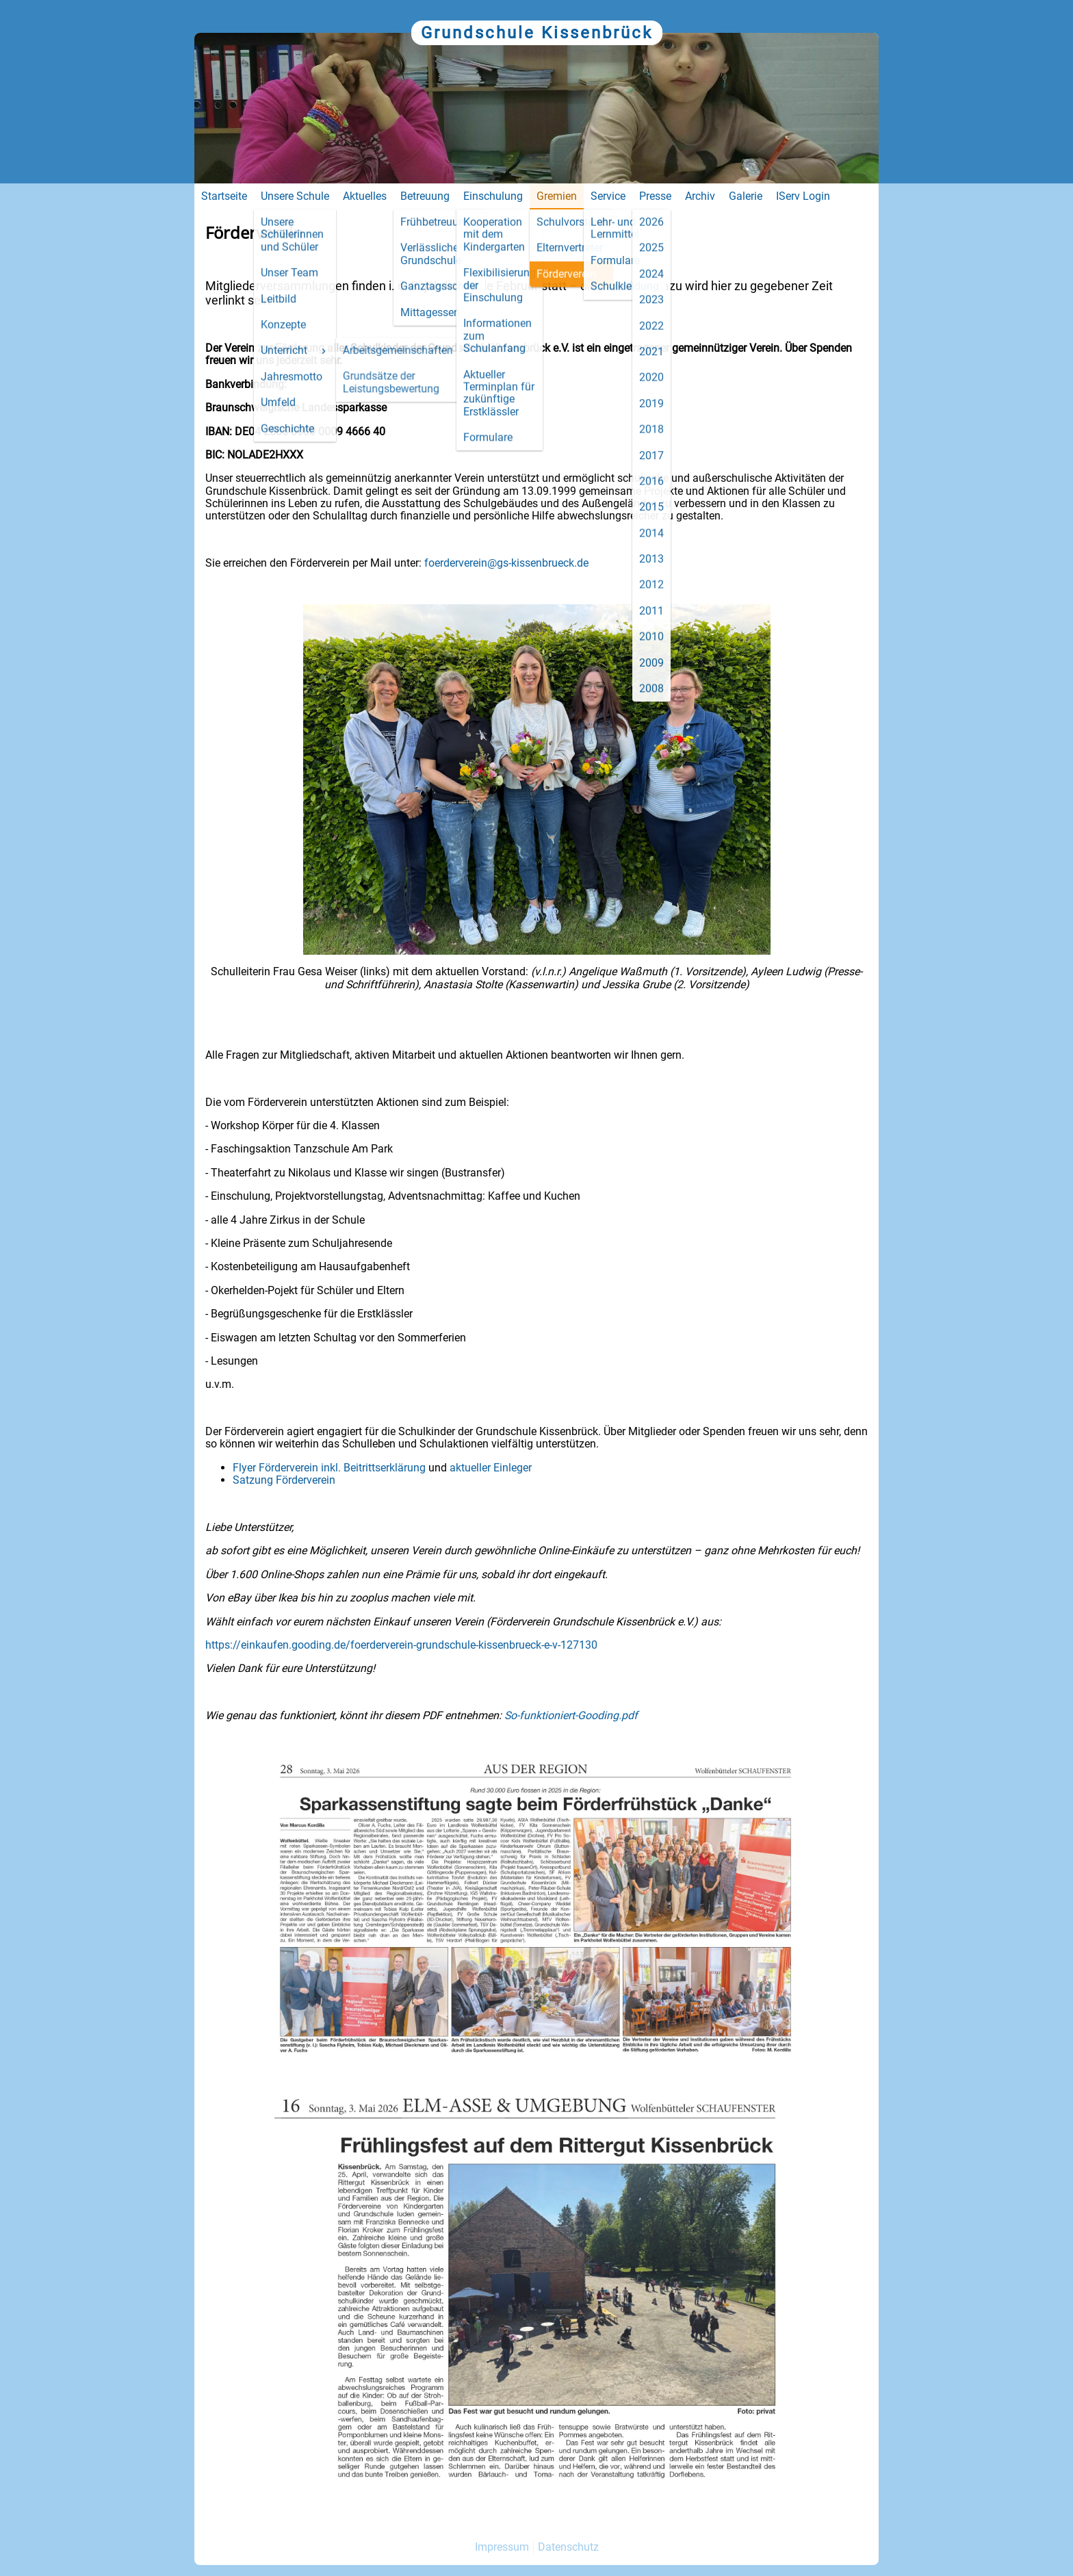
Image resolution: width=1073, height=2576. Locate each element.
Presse (655, 196)
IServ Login (803, 196)
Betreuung (425, 196)
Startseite (224, 196)
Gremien (556, 196)
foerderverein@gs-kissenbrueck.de (506, 562)
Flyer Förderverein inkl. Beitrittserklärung (329, 1467)
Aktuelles (365, 196)
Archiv (700, 196)
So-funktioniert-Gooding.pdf (571, 1715)
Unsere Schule (295, 196)
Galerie (745, 196)
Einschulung (493, 196)
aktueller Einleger (491, 1467)
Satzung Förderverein (285, 1479)
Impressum (502, 2546)
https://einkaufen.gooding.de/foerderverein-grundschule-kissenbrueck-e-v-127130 (401, 1644)
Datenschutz (568, 2546)
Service (608, 196)
